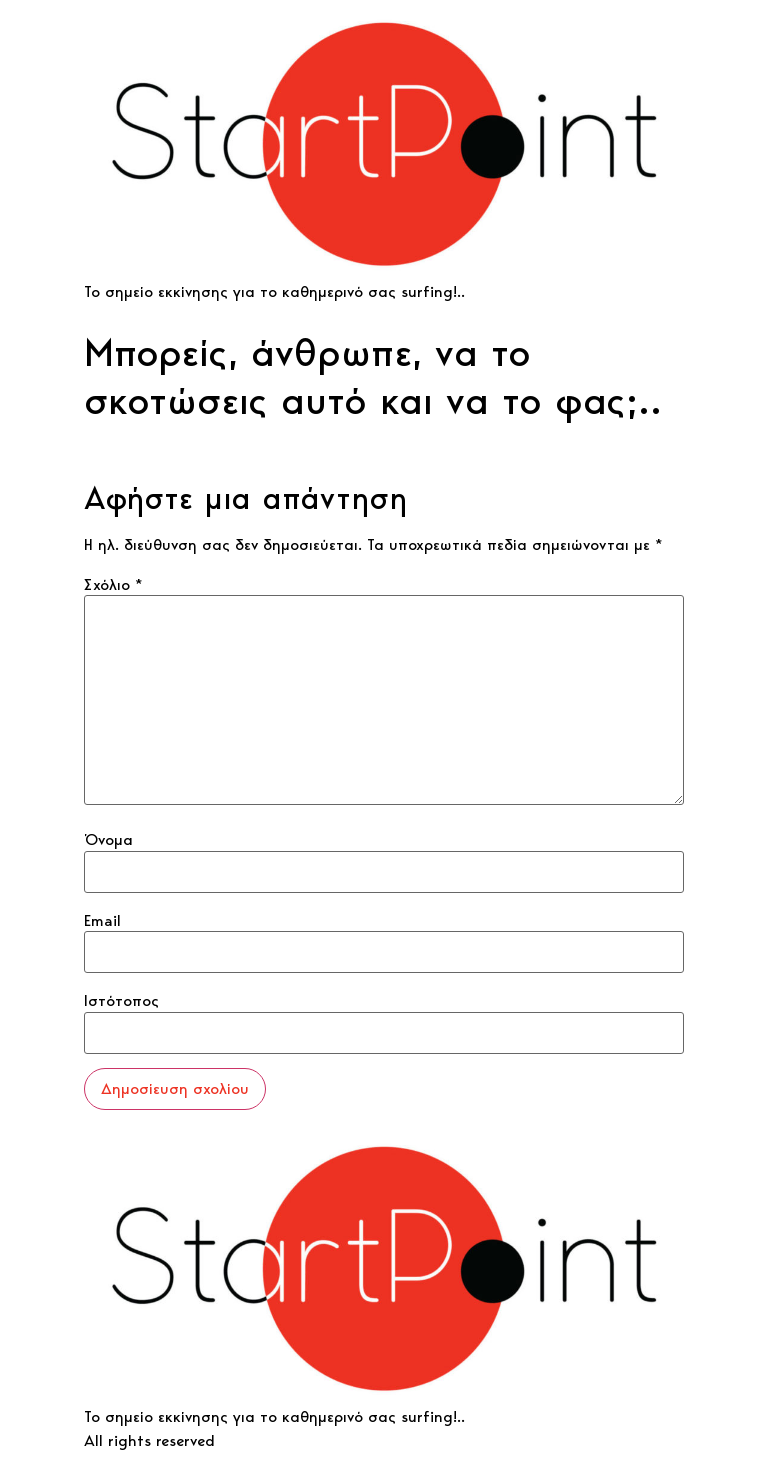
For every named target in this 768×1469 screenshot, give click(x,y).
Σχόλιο (113, 585)
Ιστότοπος (121, 1001)
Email (102, 921)
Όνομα (108, 840)
